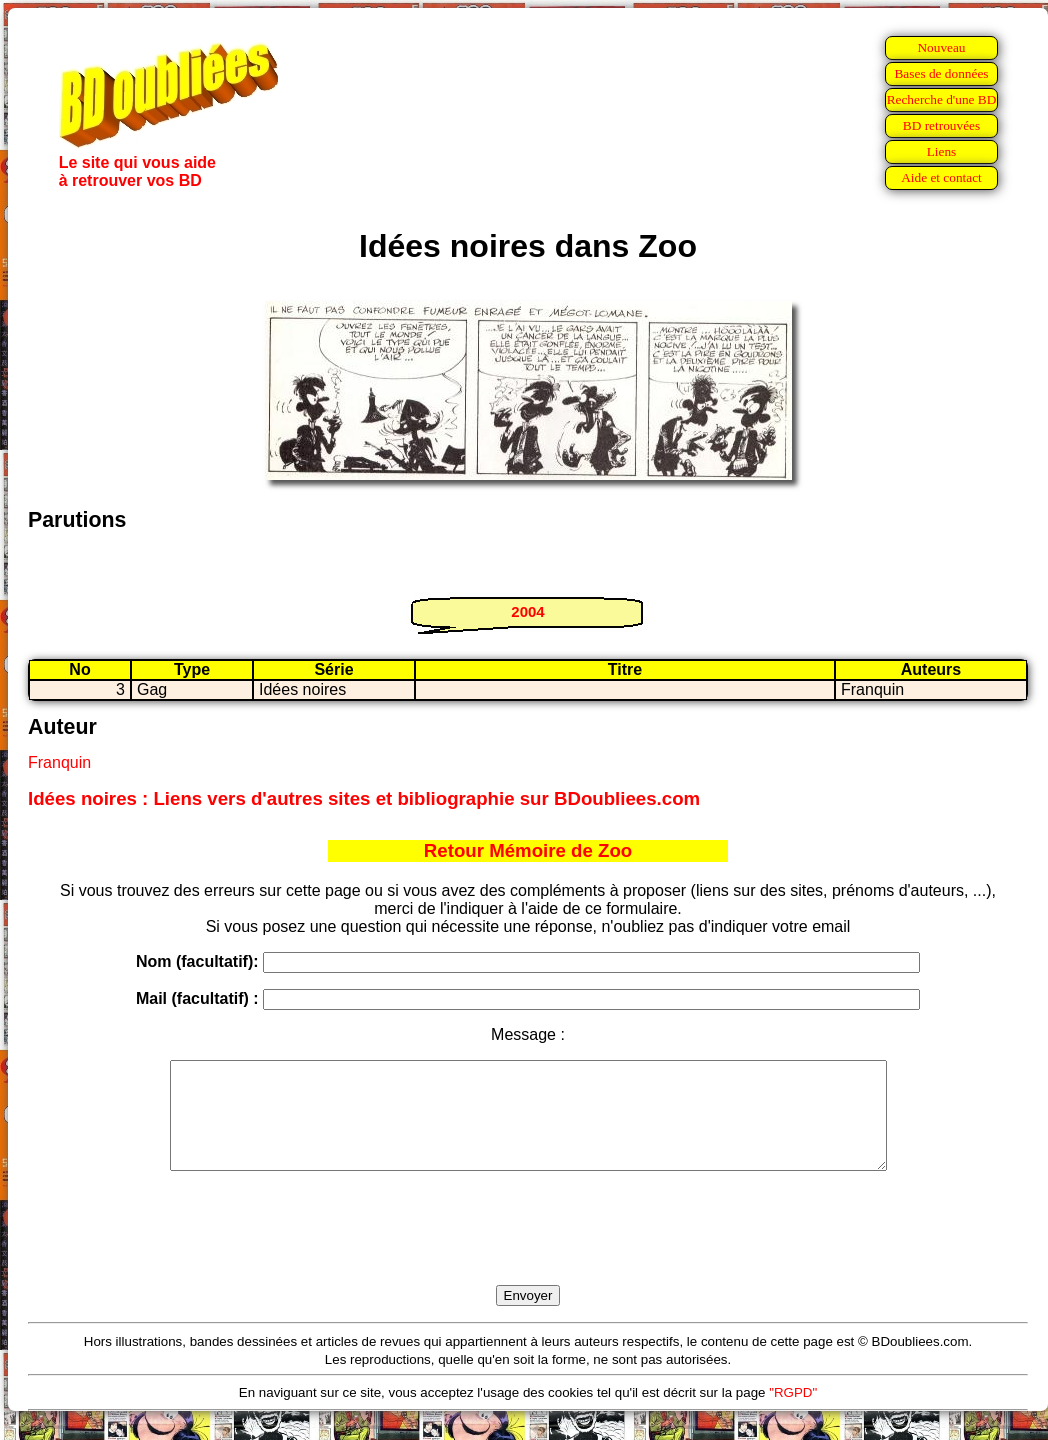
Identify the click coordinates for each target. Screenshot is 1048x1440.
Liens (942, 151)
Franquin (59, 762)
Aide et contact (941, 177)
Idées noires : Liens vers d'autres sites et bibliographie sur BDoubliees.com (364, 798)
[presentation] (528, 1251)
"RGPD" (793, 1413)
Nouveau (941, 47)
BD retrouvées (941, 125)
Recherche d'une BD (942, 99)
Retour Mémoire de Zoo (528, 850)
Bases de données (941, 73)
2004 (527, 611)
